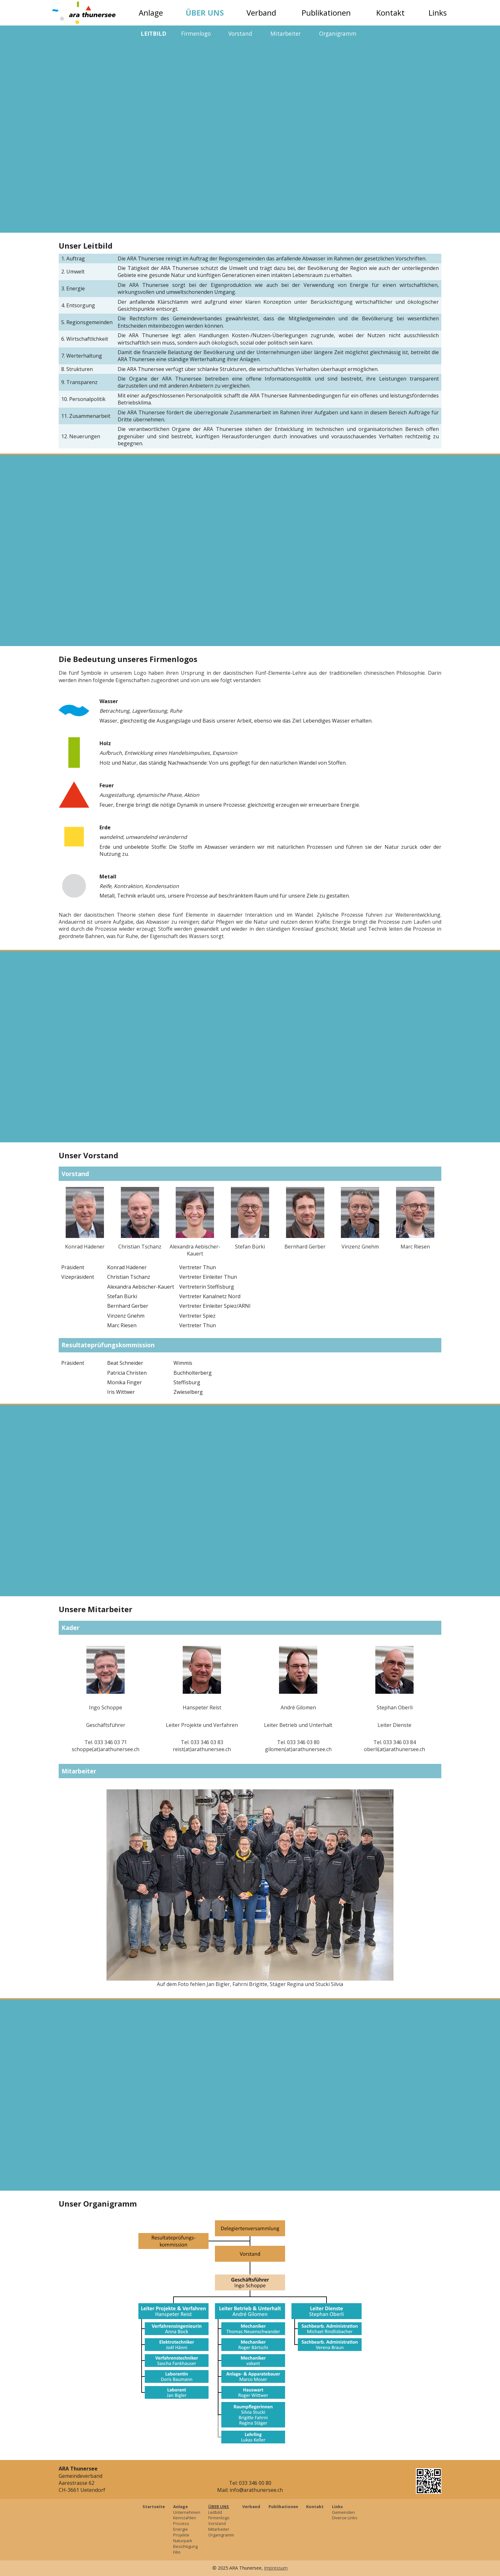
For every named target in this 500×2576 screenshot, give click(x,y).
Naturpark (182, 2540)
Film (176, 2552)
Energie (180, 2529)
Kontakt (390, 12)
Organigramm (338, 33)
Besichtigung (185, 2546)
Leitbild (153, 33)
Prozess (181, 2523)
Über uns (205, 12)
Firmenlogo (196, 33)
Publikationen (326, 12)
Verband (261, 12)
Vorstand (240, 33)
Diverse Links (344, 2518)
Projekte (181, 2535)
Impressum (276, 2568)
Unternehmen (186, 2512)
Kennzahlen (184, 2518)
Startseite (154, 2506)
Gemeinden (343, 2512)
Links (438, 12)
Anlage (151, 12)
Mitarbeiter (285, 33)
